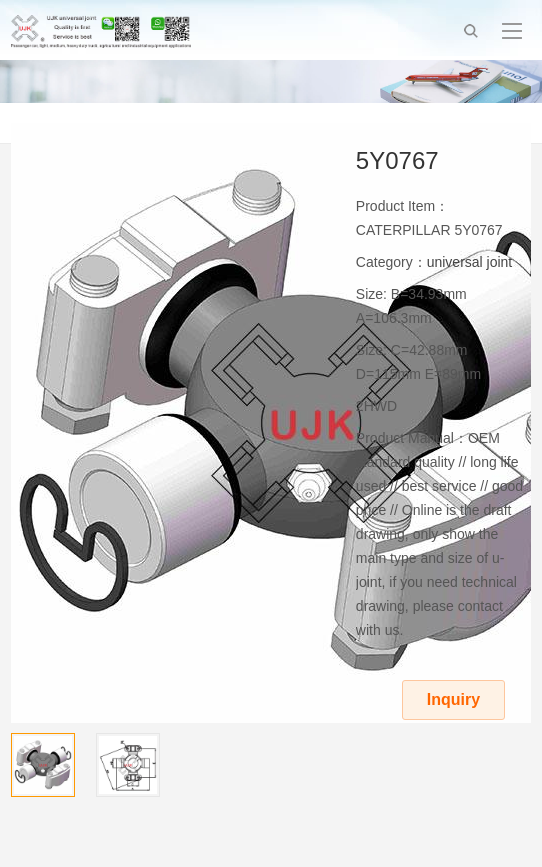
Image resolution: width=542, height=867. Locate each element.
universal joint (470, 262)
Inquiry (453, 699)
